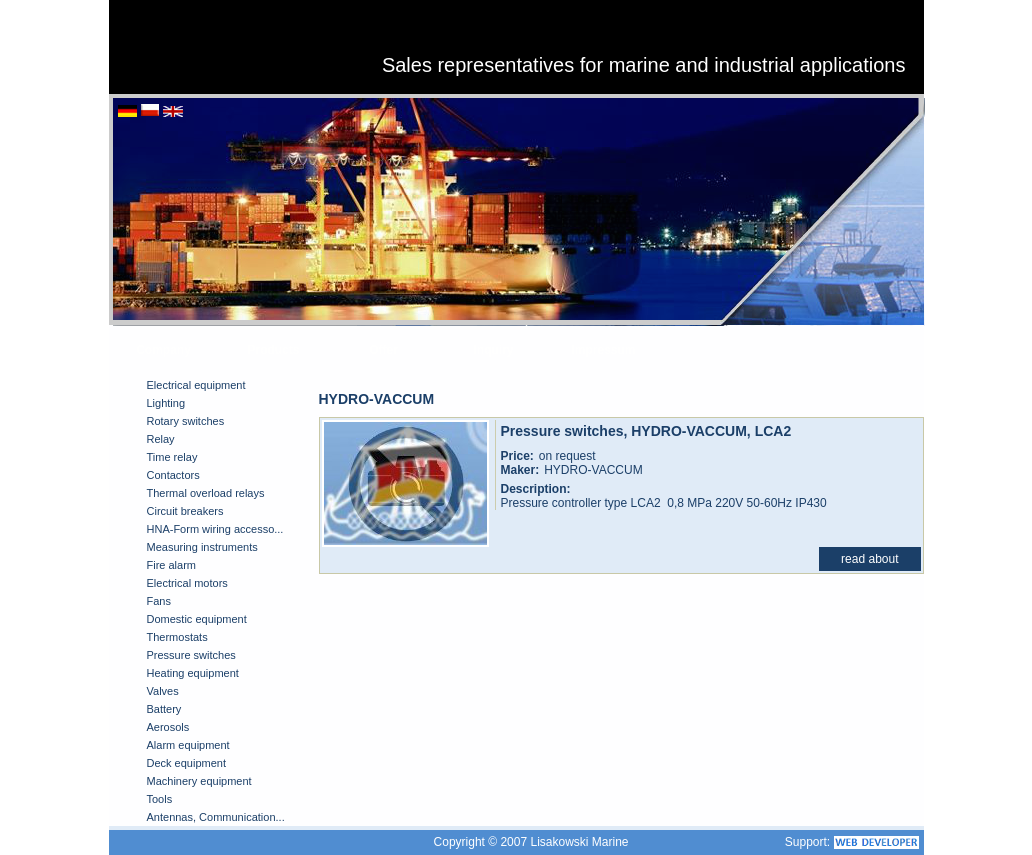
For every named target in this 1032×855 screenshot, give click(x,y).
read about (869, 559)
